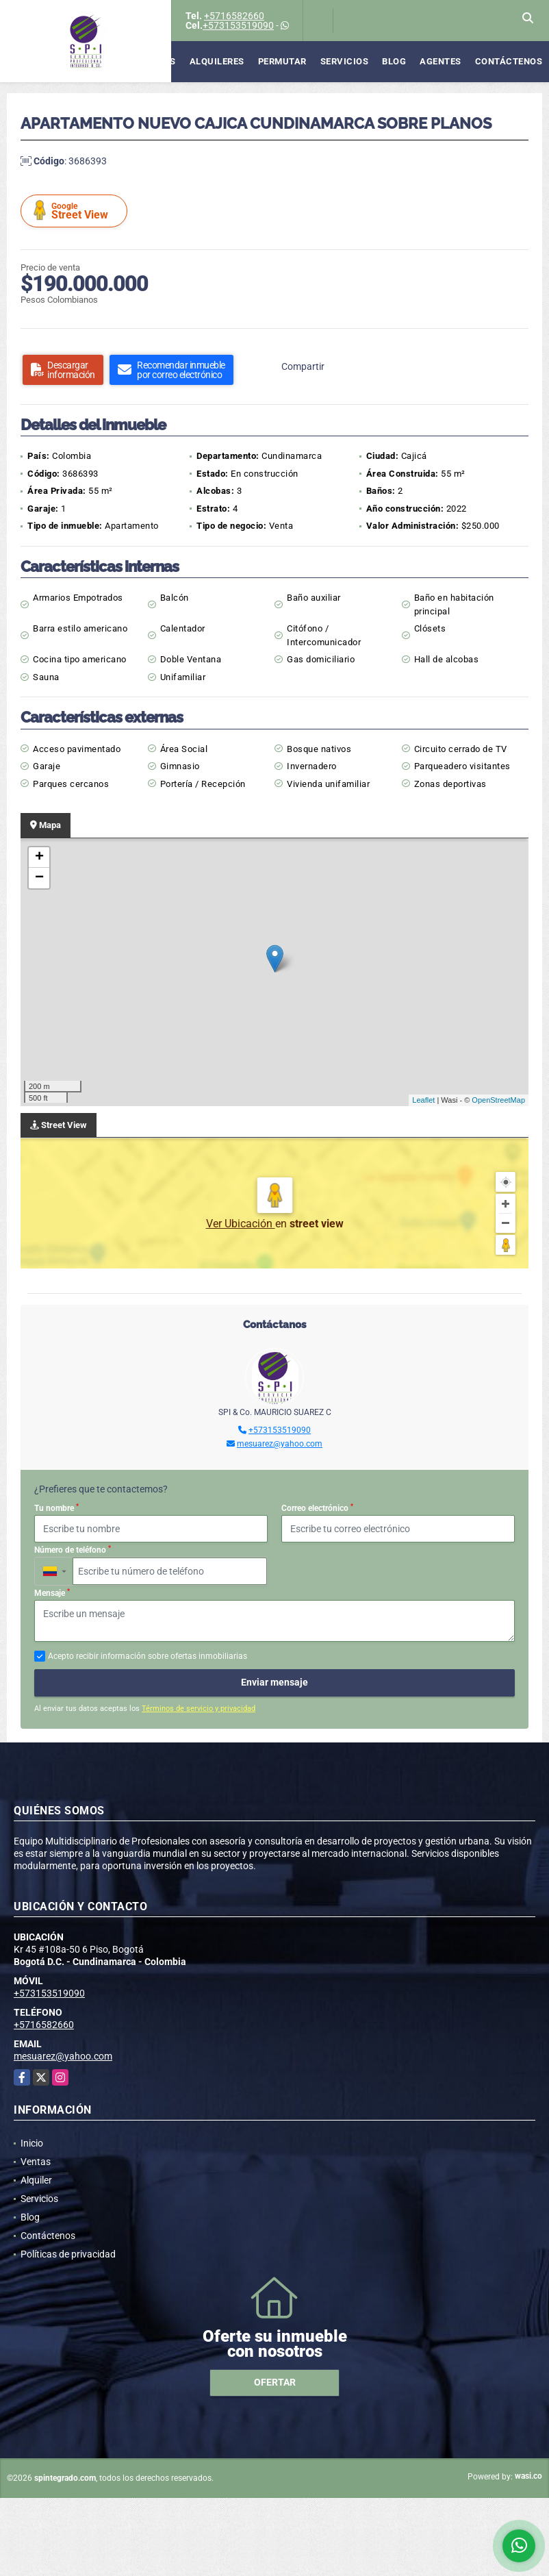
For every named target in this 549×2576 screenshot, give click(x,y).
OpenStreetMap (498, 1100)
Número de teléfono (72, 1550)
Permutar (282, 61)
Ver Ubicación (240, 1223)
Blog (394, 61)
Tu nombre (56, 1508)
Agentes (440, 61)
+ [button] (39, 857)
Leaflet (423, 1100)
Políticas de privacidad (68, 2254)
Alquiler (36, 2180)
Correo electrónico (317, 1508)
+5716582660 (234, 15)
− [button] (39, 878)
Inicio (32, 2143)
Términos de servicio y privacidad (198, 1708)
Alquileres (217, 61)
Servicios (344, 61)
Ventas (158, 61)
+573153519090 (238, 25)
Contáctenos (509, 61)
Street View (76, 210)
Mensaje (52, 1593)
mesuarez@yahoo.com (279, 1444)
